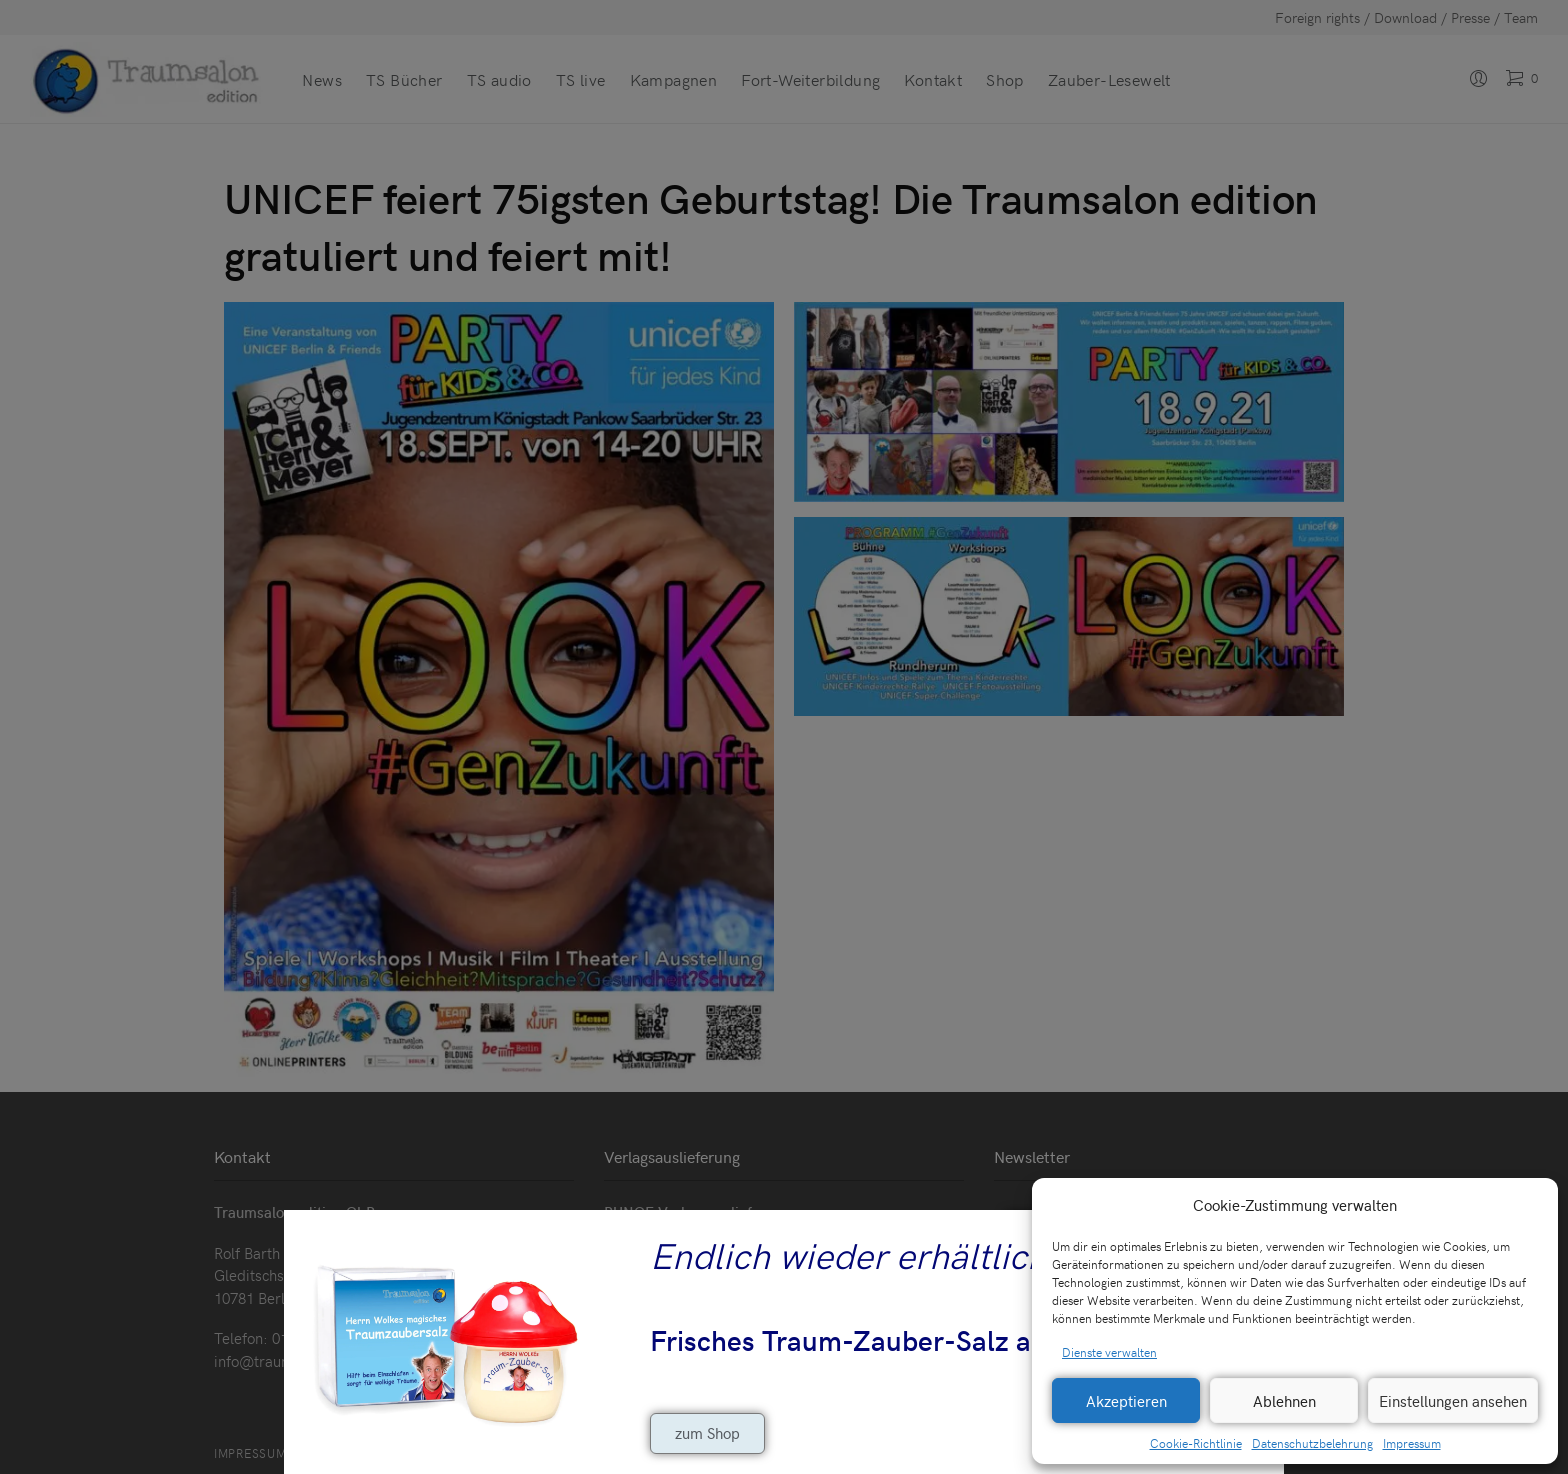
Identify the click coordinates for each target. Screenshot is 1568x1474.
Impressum (1412, 1443)
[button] (1528, 1205)
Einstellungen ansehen (1453, 1401)
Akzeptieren (1126, 1401)
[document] (784, 737)
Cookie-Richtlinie (1196, 1443)
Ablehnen (1284, 1401)
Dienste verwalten (1109, 1352)
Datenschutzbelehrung (1312, 1443)
